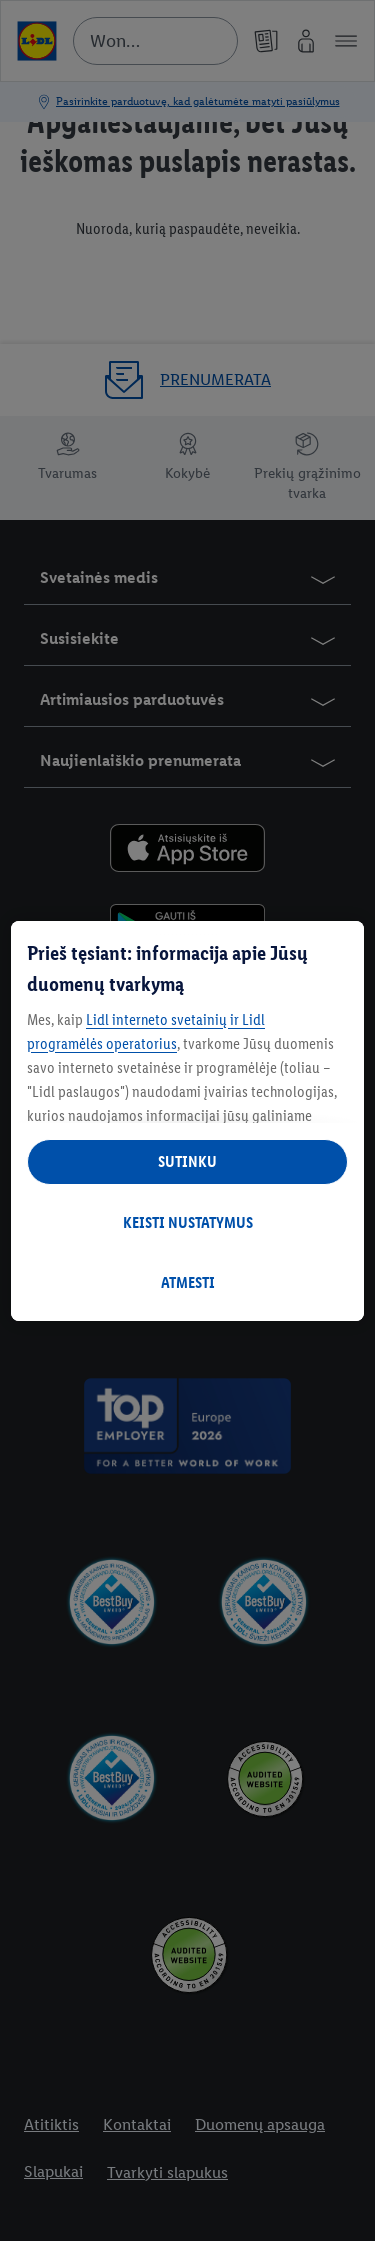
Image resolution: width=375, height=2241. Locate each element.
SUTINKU (187, 1161)
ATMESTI (188, 1282)
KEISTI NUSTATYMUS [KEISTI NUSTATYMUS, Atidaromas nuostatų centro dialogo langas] (188, 1222)
